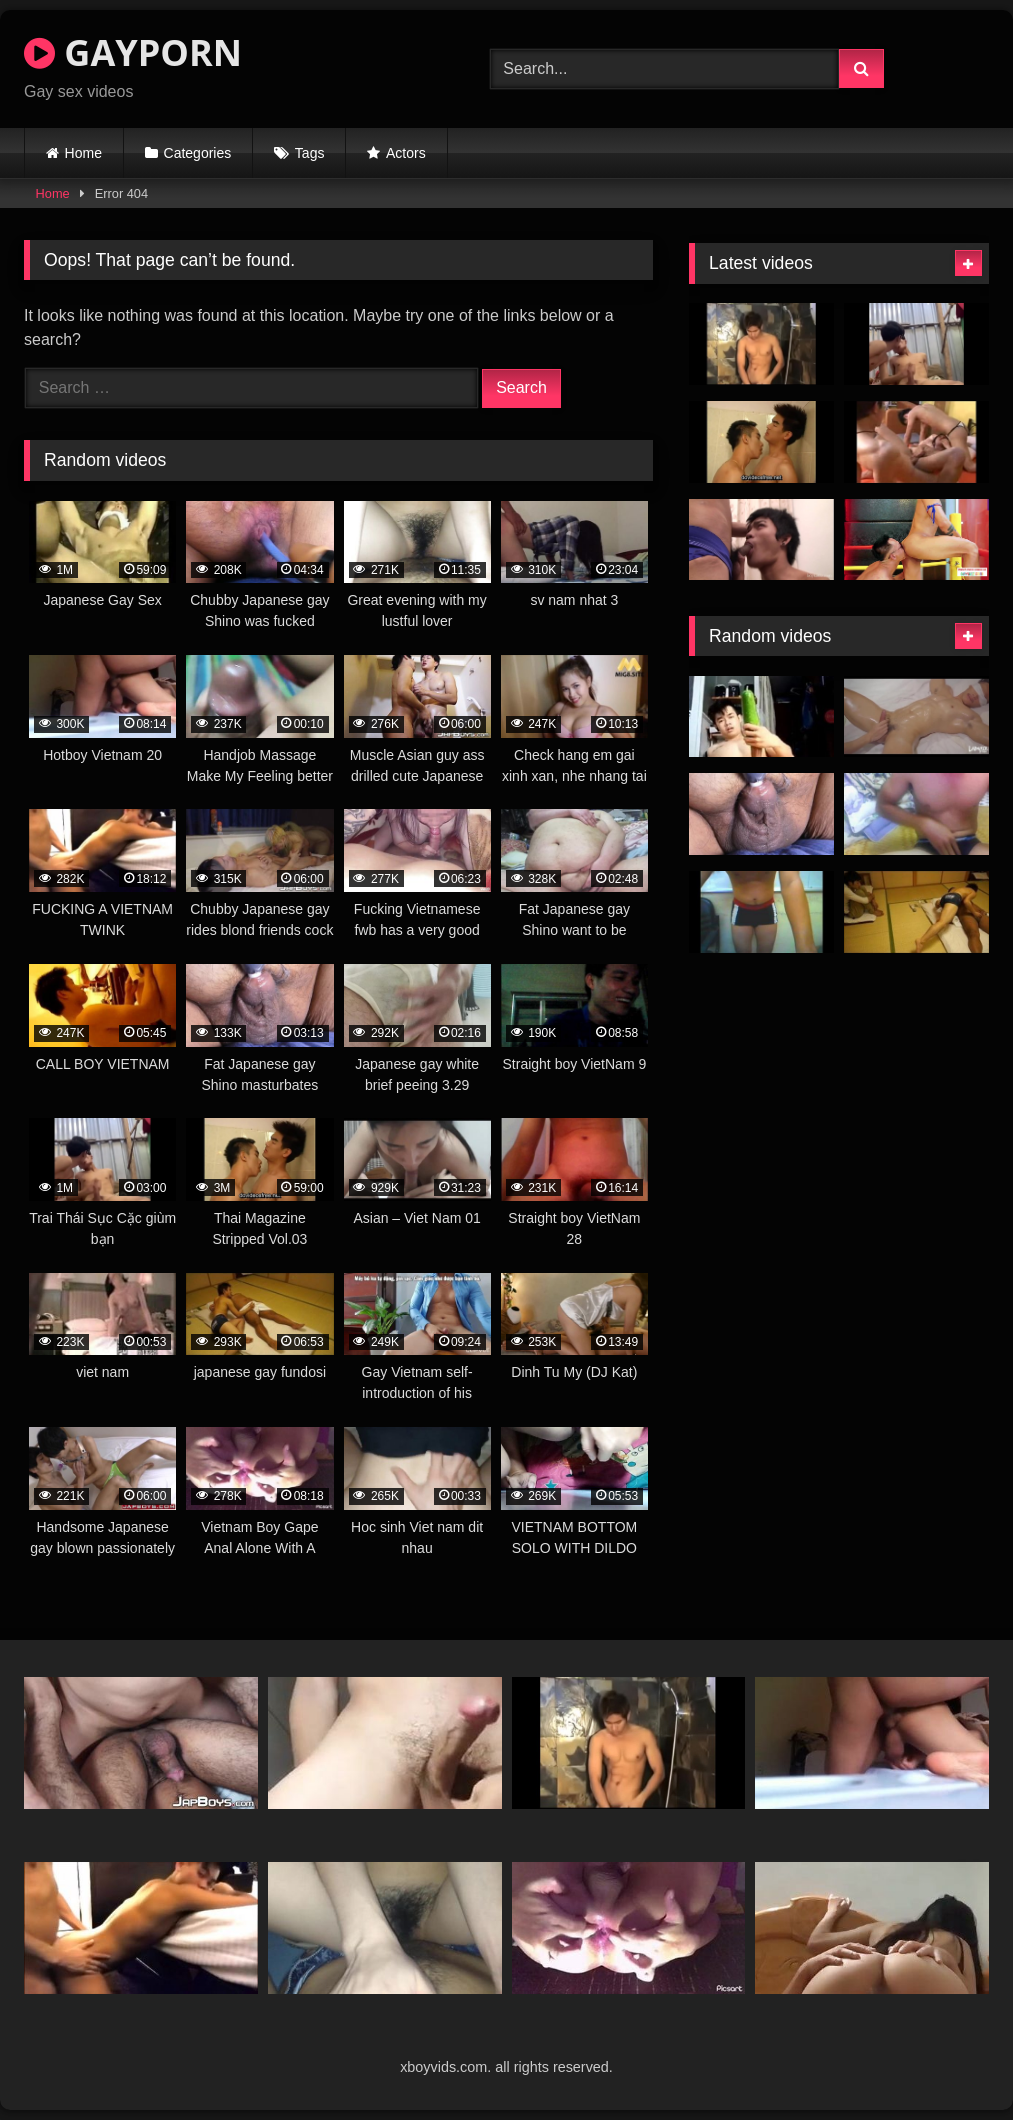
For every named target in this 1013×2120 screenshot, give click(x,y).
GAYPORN (133, 52)
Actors (406, 153)
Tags (310, 153)
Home (83, 153)
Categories (198, 153)
